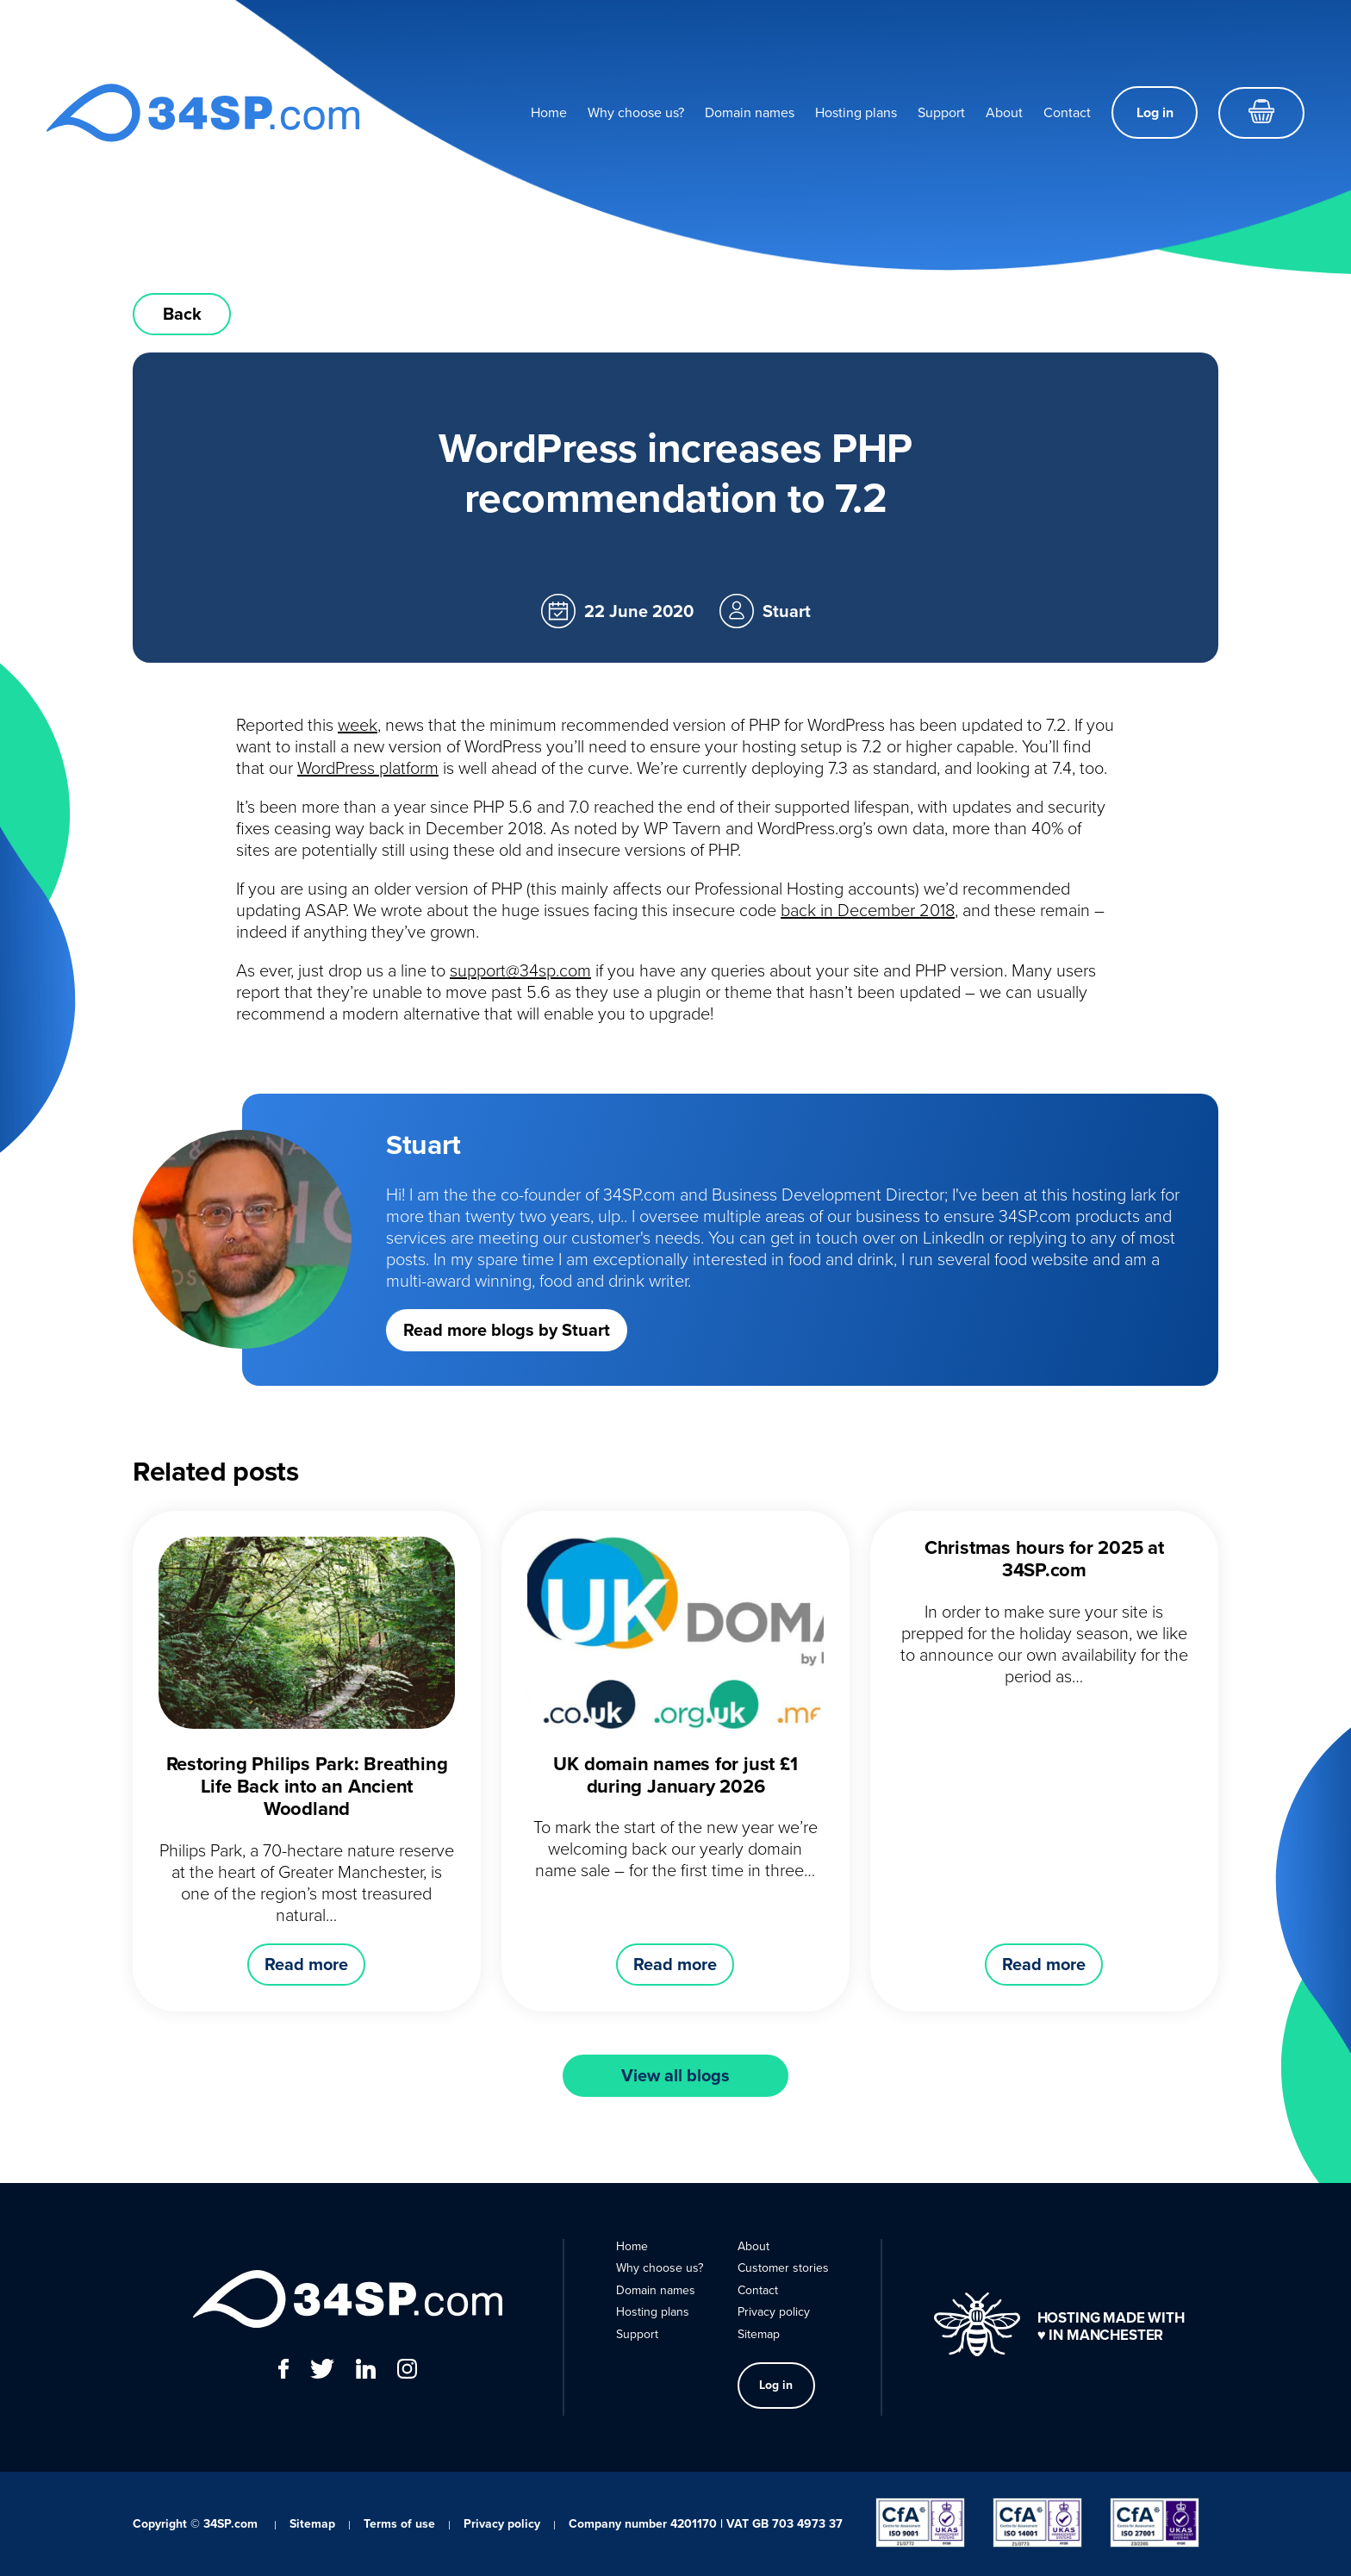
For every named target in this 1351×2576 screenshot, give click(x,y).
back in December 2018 (868, 910)
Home (549, 112)
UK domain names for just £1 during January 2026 (675, 1775)
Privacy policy (774, 2312)
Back (182, 314)
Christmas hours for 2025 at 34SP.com (1044, 1558)
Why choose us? (636, 112)
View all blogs (675, 2075)
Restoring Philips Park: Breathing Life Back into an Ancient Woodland (307, 1787)
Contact (1067, 112)
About (1004, 112)
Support (941, 112)
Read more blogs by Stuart (506, 1330)
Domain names (749, 112)
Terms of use (399, 2524)
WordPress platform (368, 768)
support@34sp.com (520, 970)
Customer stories (783, 2268)
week (357, 725)
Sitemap (759, 2334)
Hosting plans (856, 112)
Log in (1155, 112)
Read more (306, 1964)
